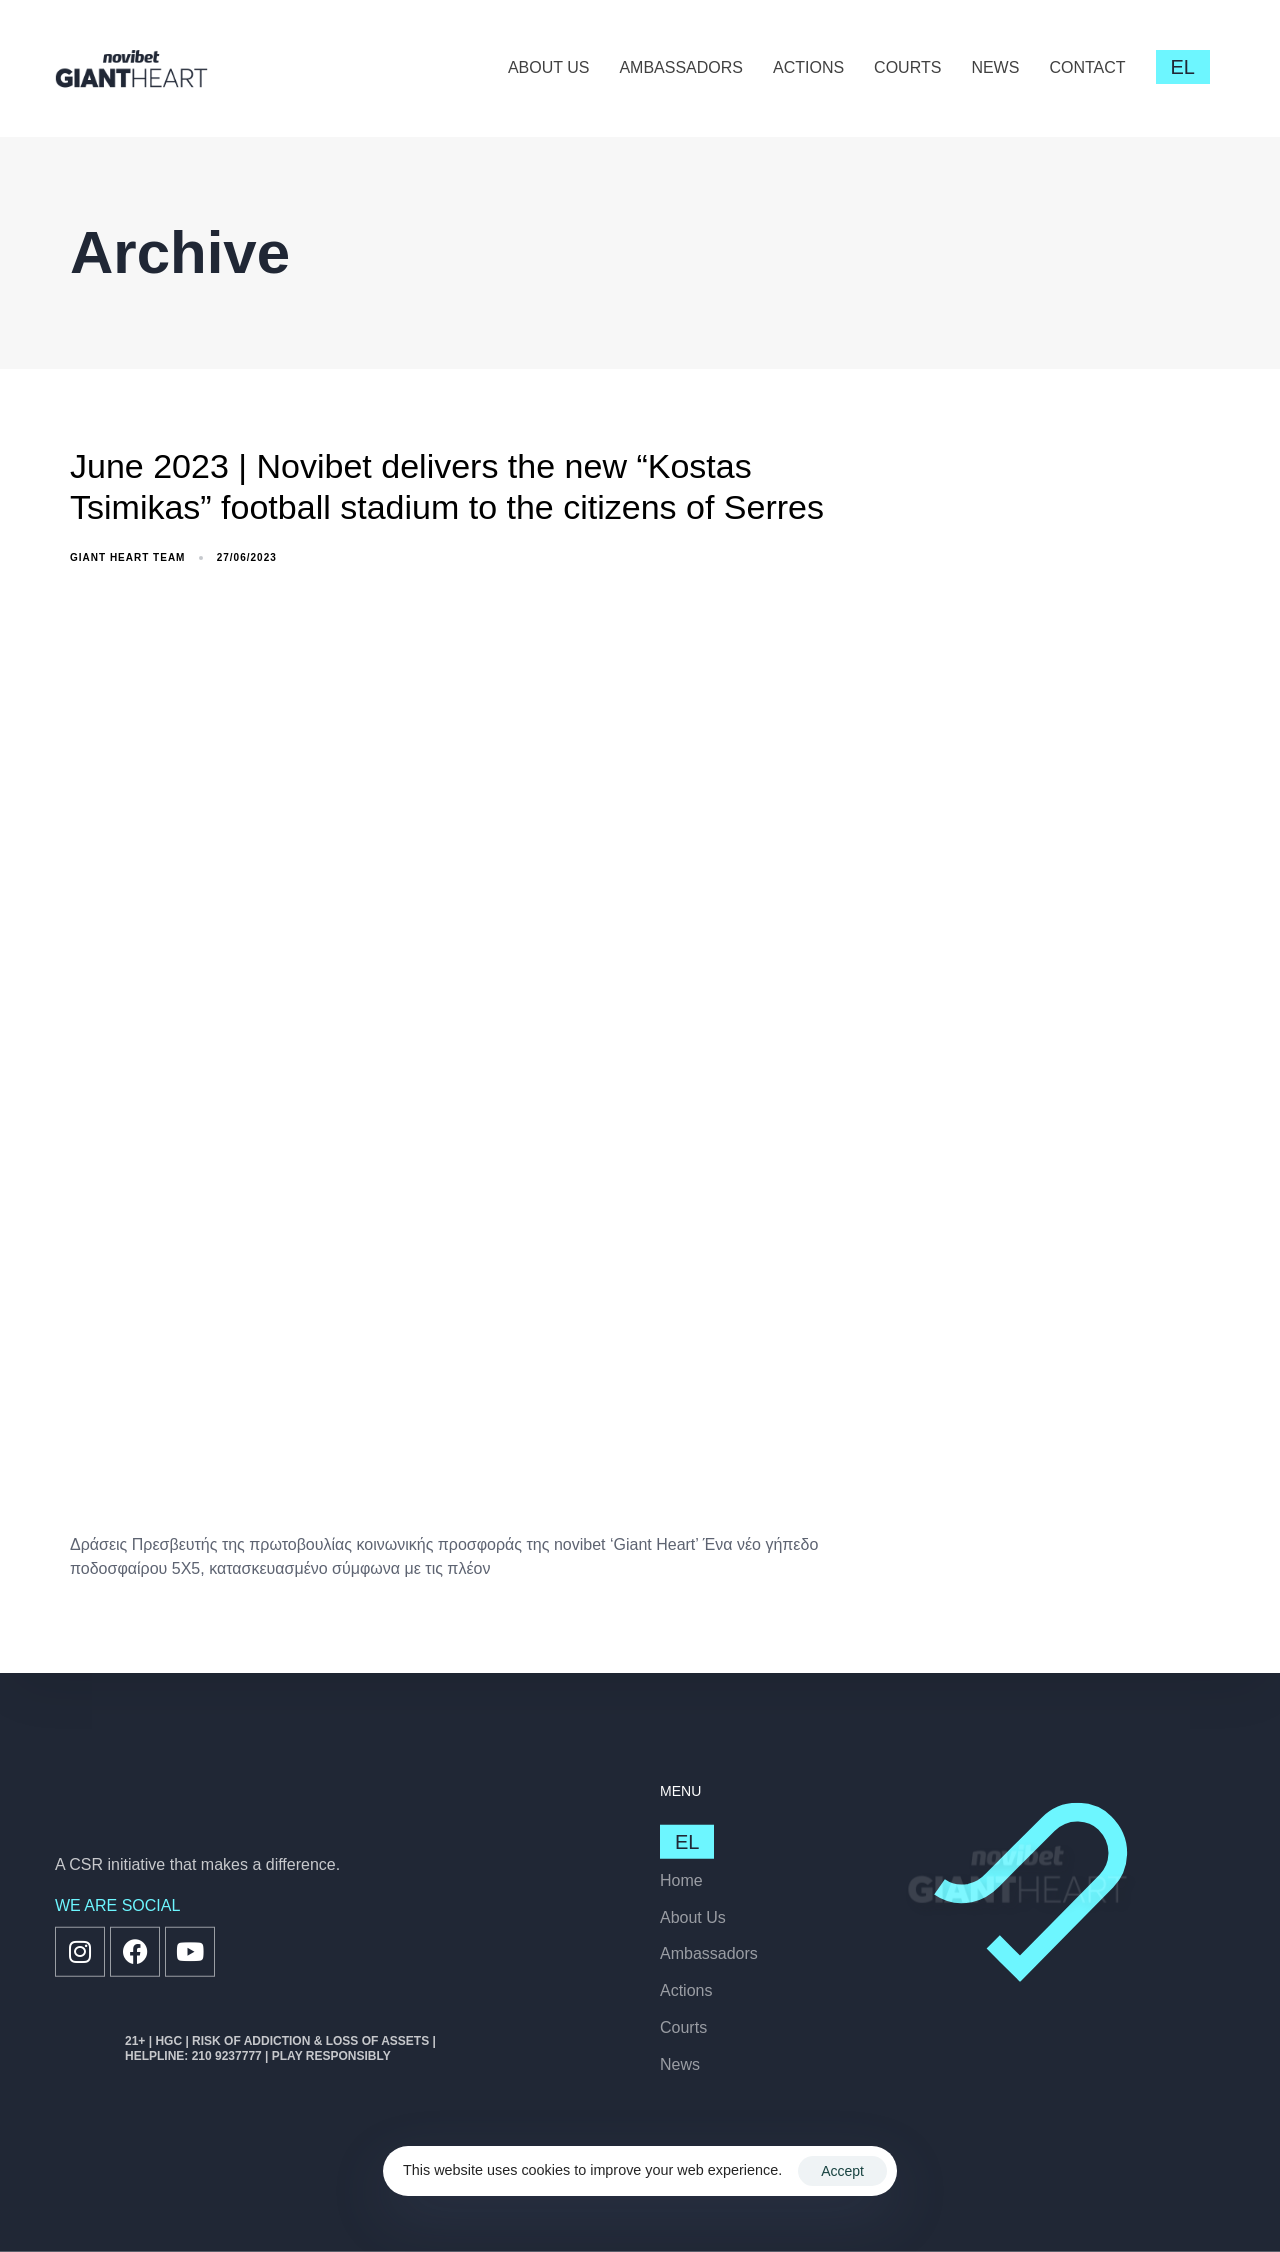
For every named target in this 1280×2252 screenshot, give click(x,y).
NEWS (995, 67)
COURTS (907, 67)
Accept (842, 2171)
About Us (693, 1916)
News (680, 2063)
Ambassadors (709, 1953)
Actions (686, 1990)
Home (681, 1879)
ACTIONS (808, 67)
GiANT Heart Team (127, 557)
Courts (683, 2027)
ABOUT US (549, 67)
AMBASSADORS (681, 67)
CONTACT (1087, 67)
